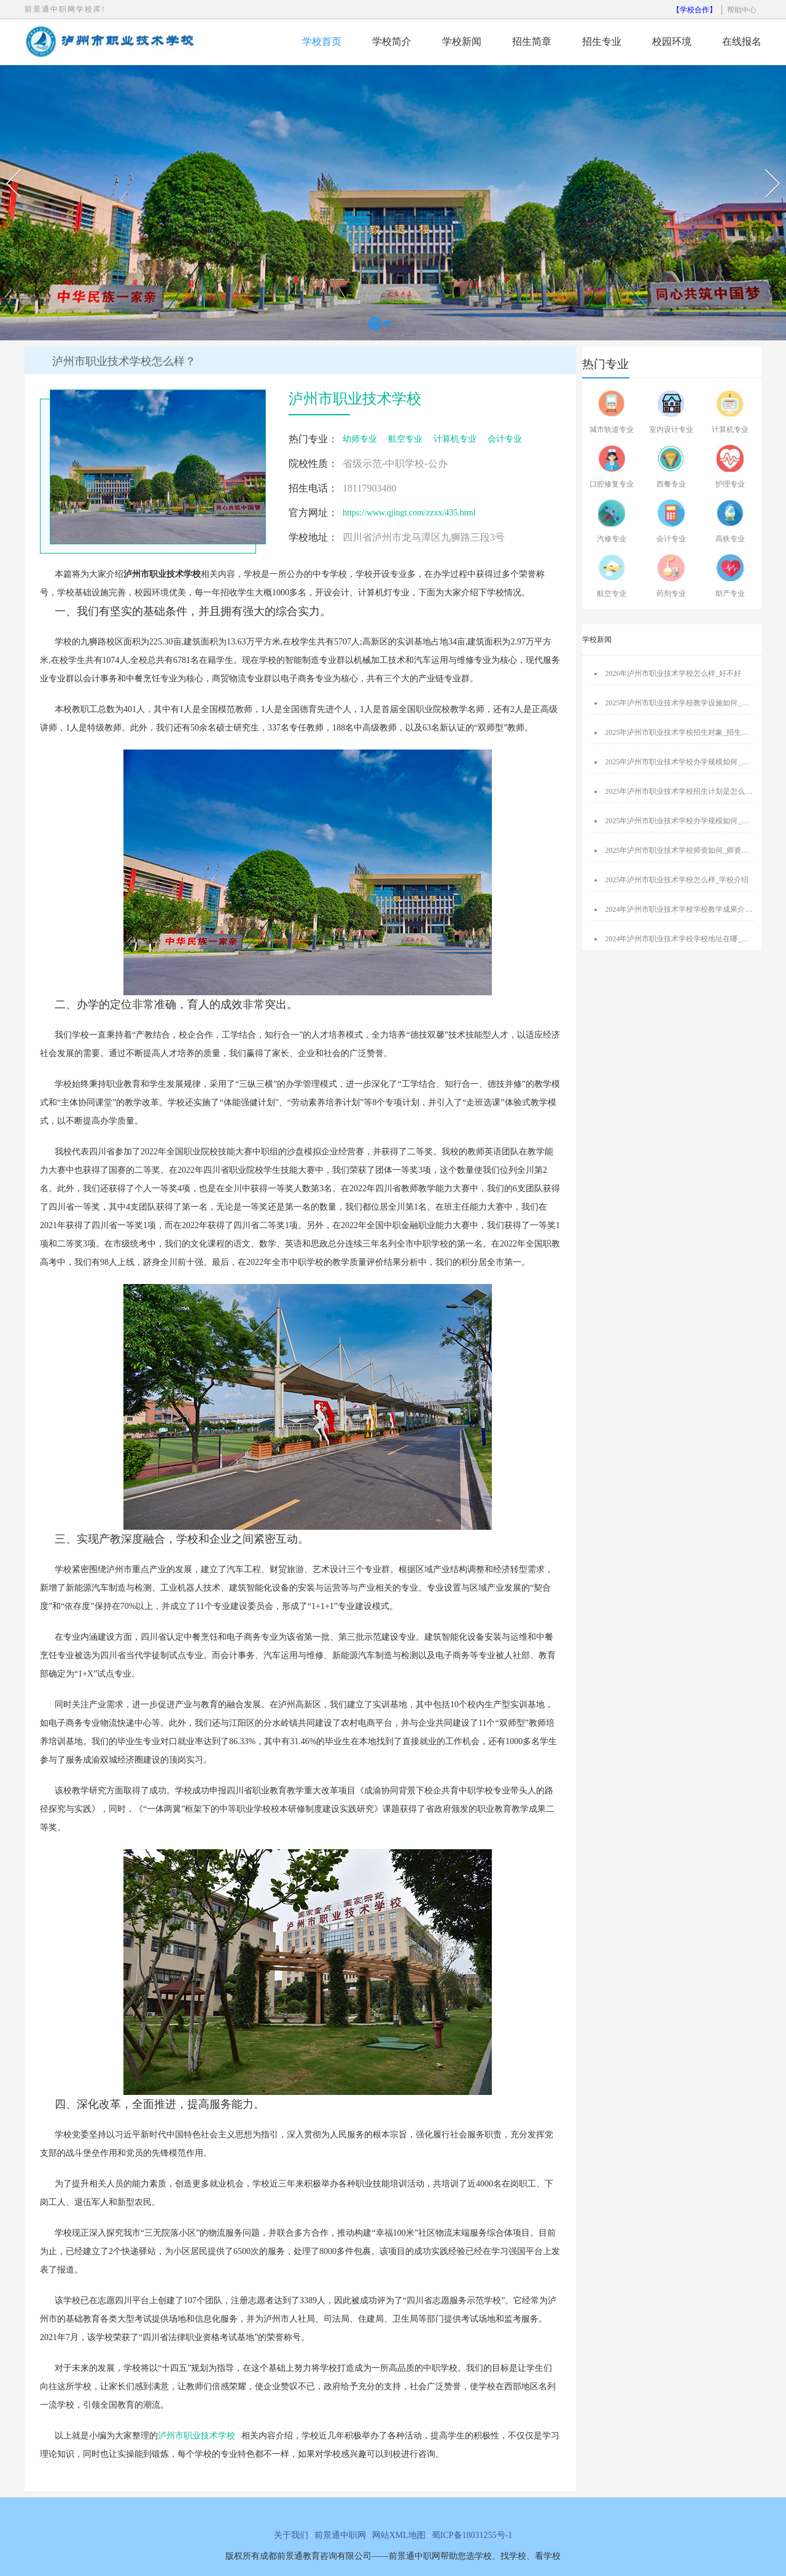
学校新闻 (461, 41)
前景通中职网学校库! (65, 9)
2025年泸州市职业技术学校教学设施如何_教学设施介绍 (695, 703)
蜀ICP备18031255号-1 (472, 2535)
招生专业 (601, 41)
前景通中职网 (340, 2535)
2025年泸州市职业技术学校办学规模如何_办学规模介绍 (695, 762)
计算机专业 (455, 439)
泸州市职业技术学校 (196, 2435)
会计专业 (505, 439)
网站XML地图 (399, 2535)
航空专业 (405, 439)
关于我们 (291, 2535)
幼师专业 (360, 439)
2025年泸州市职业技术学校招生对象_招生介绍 (680, 732)
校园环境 (671, 41)
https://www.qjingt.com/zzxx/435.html (409, 512)
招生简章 (531, 41)
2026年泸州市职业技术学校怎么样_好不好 (673, 673)
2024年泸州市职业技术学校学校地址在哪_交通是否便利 (695, 938)
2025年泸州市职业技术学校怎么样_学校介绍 (677, 879)
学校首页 (321, 41)
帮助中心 (742, 10)
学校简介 (391, 41)
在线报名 (741, 41)
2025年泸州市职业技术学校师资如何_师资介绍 (680, 850)
